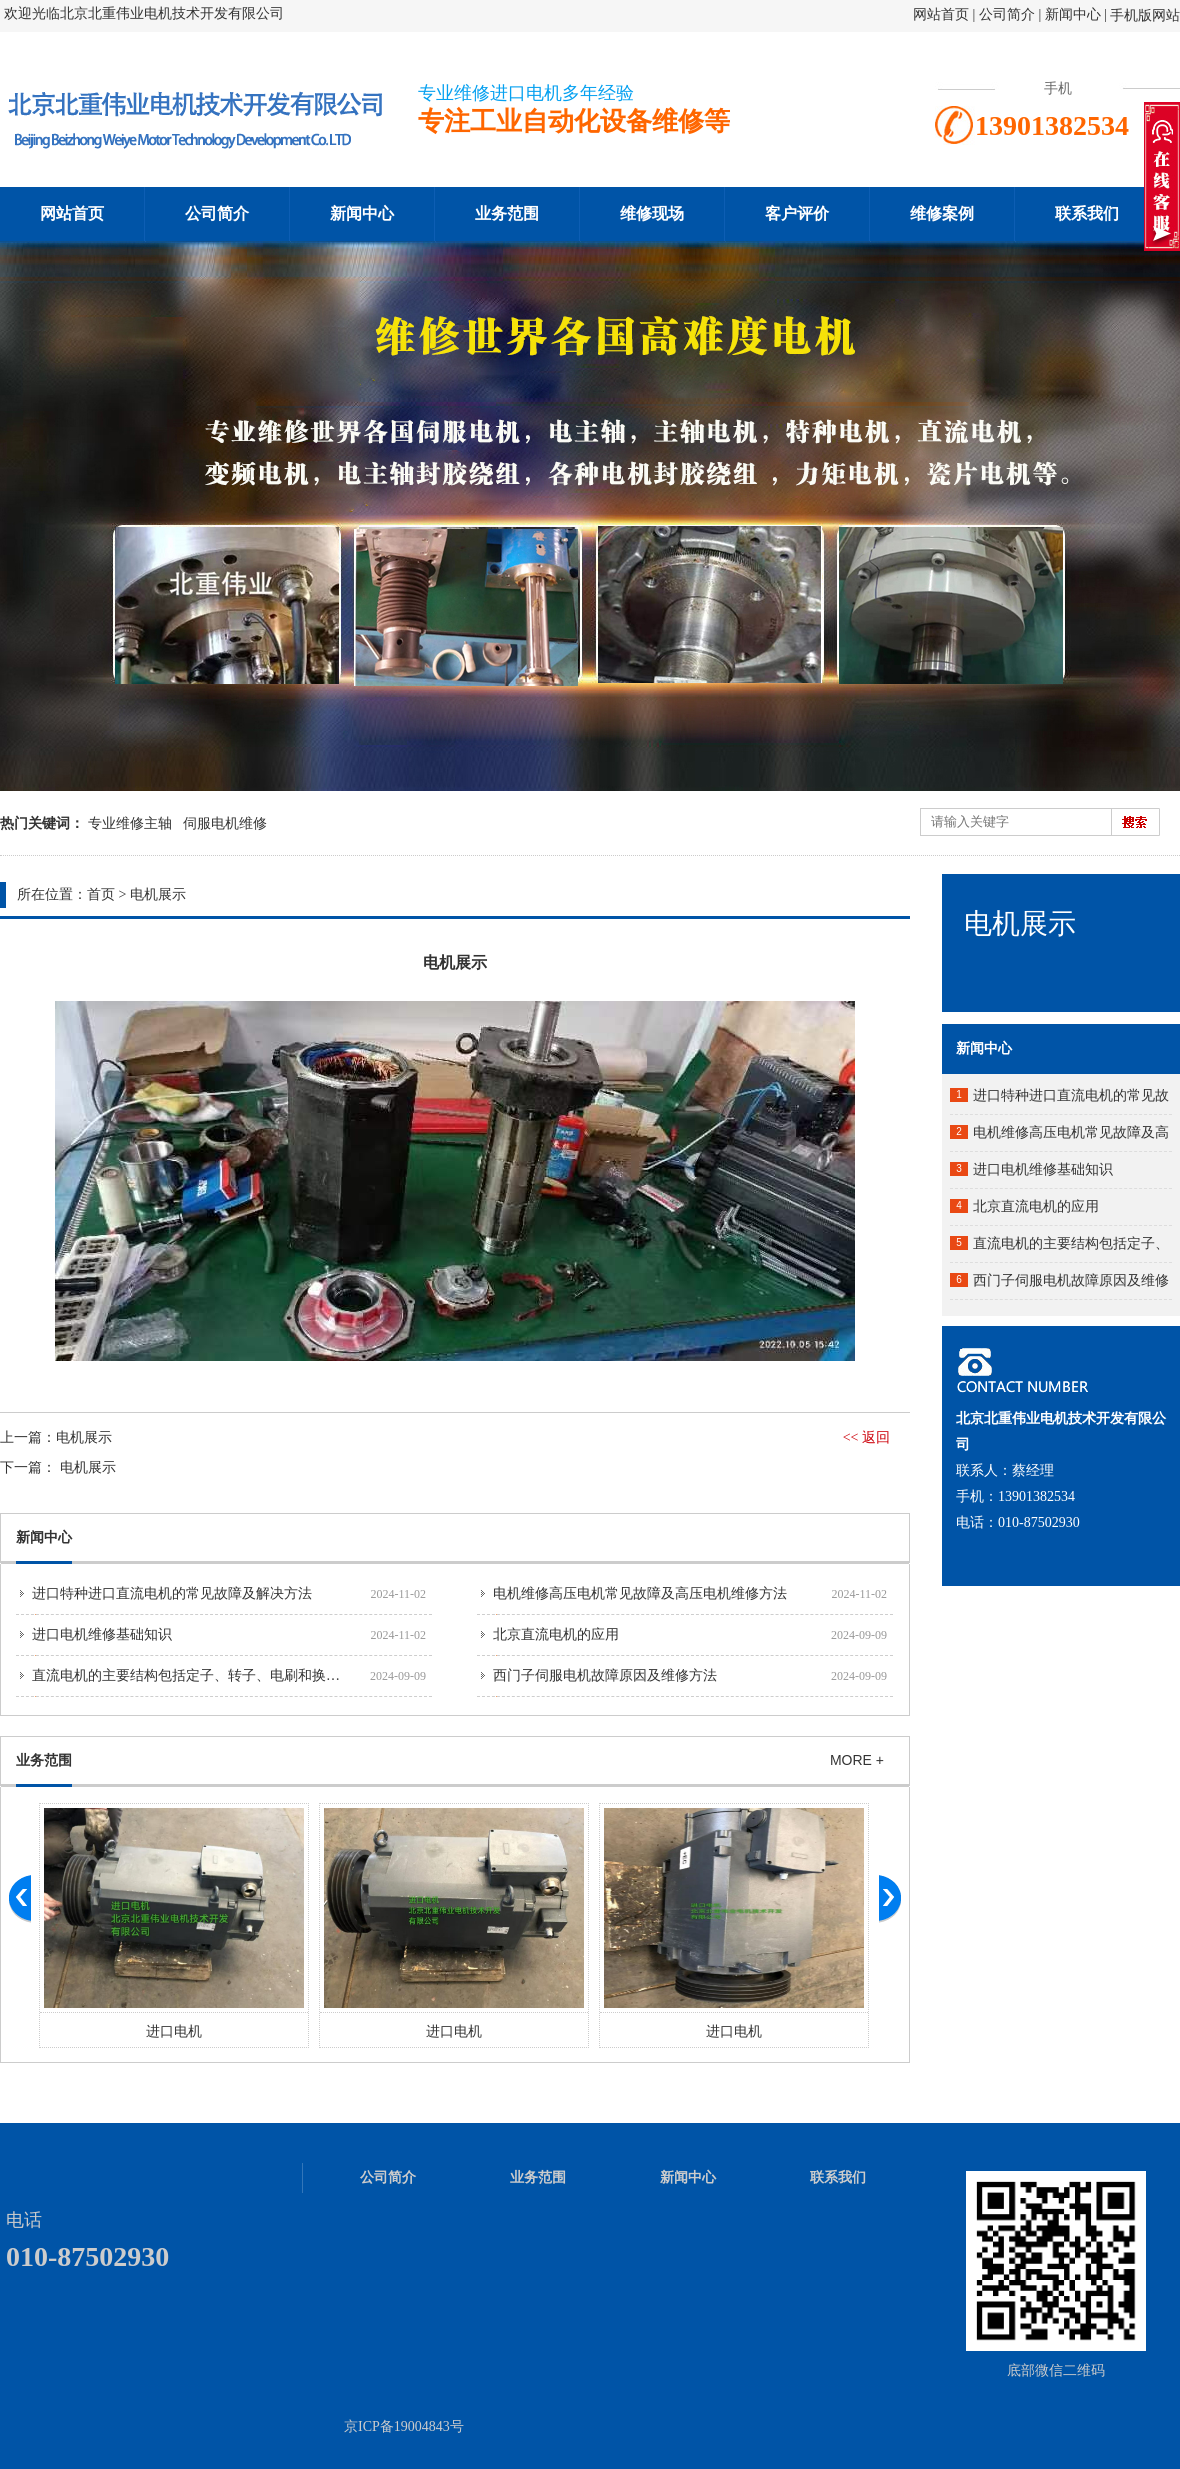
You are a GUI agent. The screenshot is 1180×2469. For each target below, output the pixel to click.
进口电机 (174, 2031)
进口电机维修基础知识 (102, 1634)
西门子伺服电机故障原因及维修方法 (605, 1675)
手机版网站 (1145, 15)
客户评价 (797, 213)
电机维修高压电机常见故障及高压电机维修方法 (640, 1593)
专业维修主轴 (130, 823)
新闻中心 (1073, 14)
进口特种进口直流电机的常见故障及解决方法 (172, 1593)
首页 (101, 894)
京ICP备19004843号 (404, 2426)
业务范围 (507, 213)
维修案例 (942, 213)
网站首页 (941, 14)
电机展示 (158, 894)
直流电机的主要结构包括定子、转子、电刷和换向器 (193, 1675)
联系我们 (1087, 213)
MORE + (857, 1760)
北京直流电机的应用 (556, 1634)
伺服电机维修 (225, 823)
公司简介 (1009, 14)
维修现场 (652, 213)
